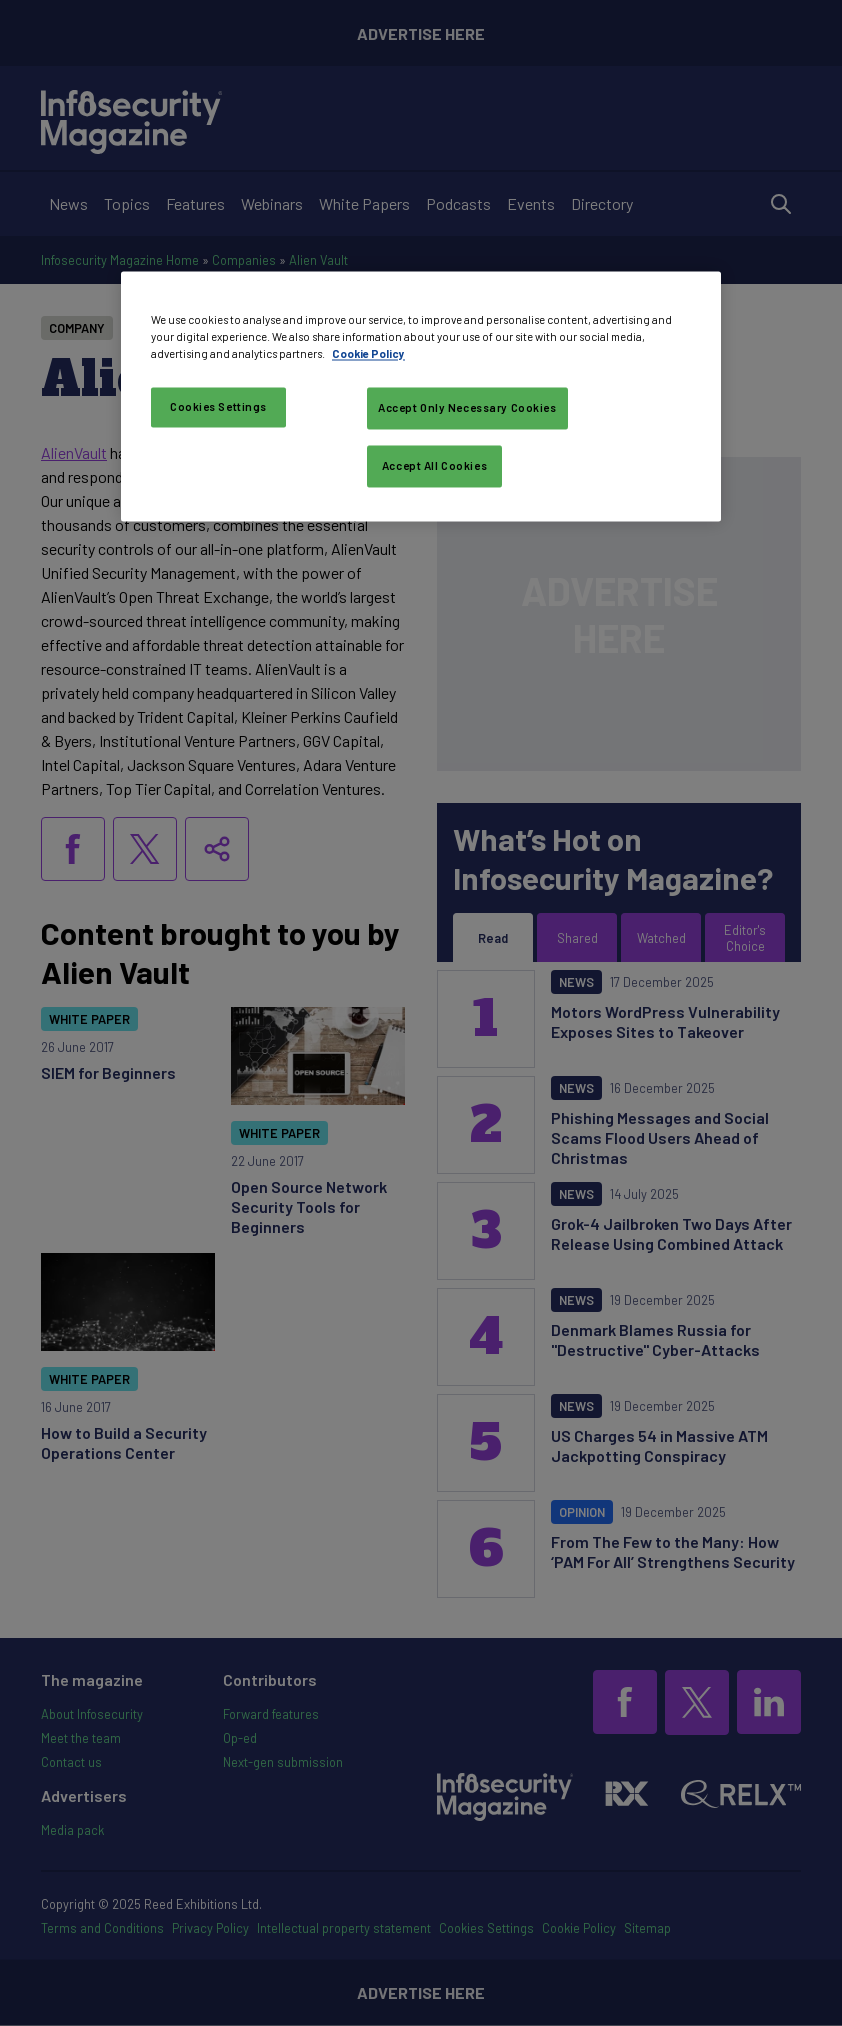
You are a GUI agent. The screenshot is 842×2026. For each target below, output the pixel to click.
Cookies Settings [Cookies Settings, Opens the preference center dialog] (218, 407)
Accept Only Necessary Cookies (467, 408)
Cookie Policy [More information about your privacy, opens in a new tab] (368, 354)
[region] (421, 396)
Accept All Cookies (434, 465)
